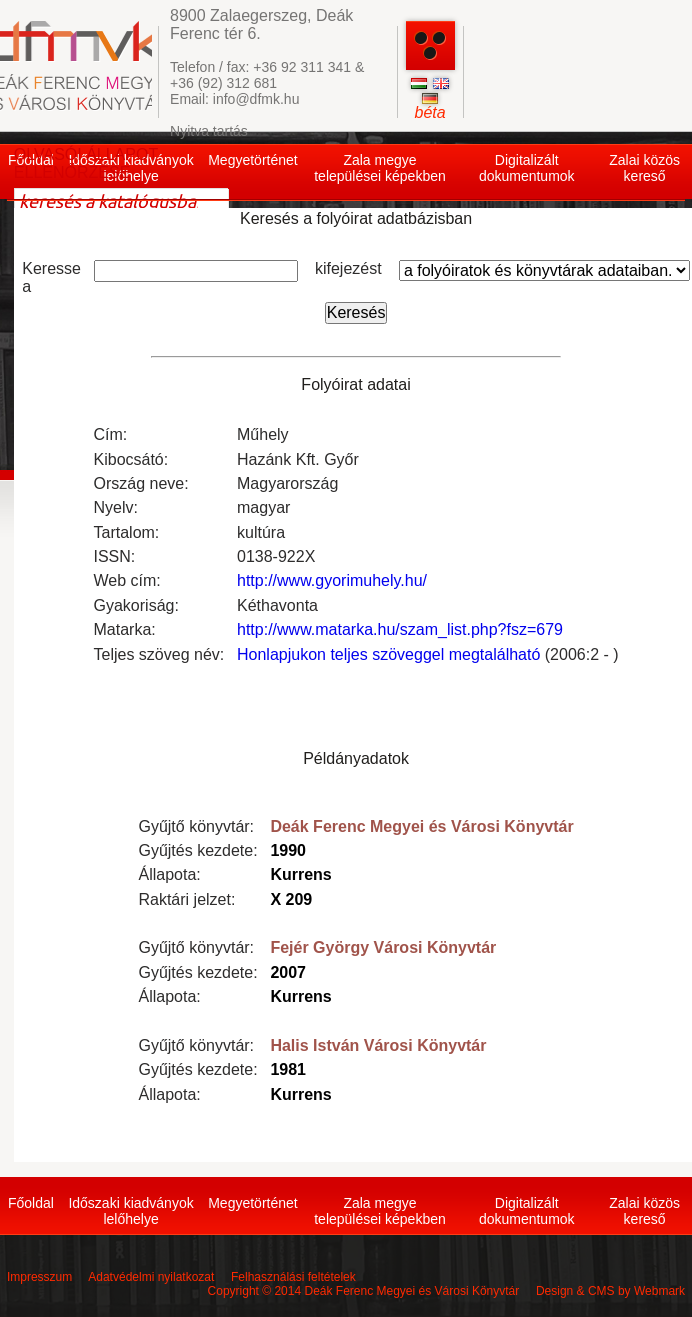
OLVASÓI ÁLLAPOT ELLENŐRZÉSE (86, 163)
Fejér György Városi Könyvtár (383, 947)
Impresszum (39, 1277)
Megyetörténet (253, 160)
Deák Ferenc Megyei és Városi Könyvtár (421, 826)
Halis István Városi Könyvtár (378, 1045)
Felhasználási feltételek (293, 1277)
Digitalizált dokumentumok (527, 168)
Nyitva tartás (209, 131)
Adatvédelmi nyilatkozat (151, 1277)
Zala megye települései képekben (380, 168)
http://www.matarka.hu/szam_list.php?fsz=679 (400, 629)
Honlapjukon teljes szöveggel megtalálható (388, 654)
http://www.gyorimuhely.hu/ (332, 580)
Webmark (659, 1291)
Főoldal (31, 1203)
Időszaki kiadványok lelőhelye (130, 1211)
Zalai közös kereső (644, 168)
